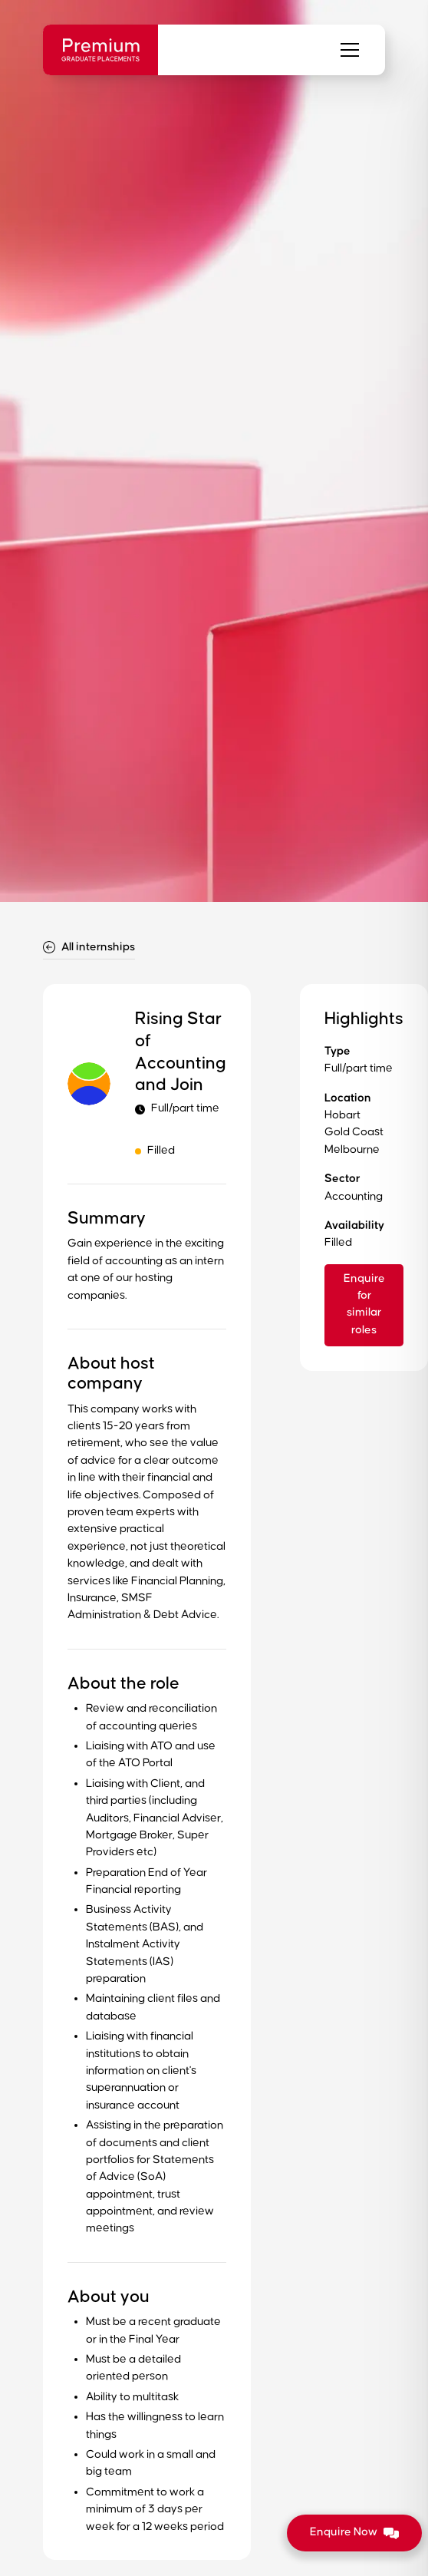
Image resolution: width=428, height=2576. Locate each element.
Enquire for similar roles (364, 1304)
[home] (100, 50)
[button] (350, 50)
